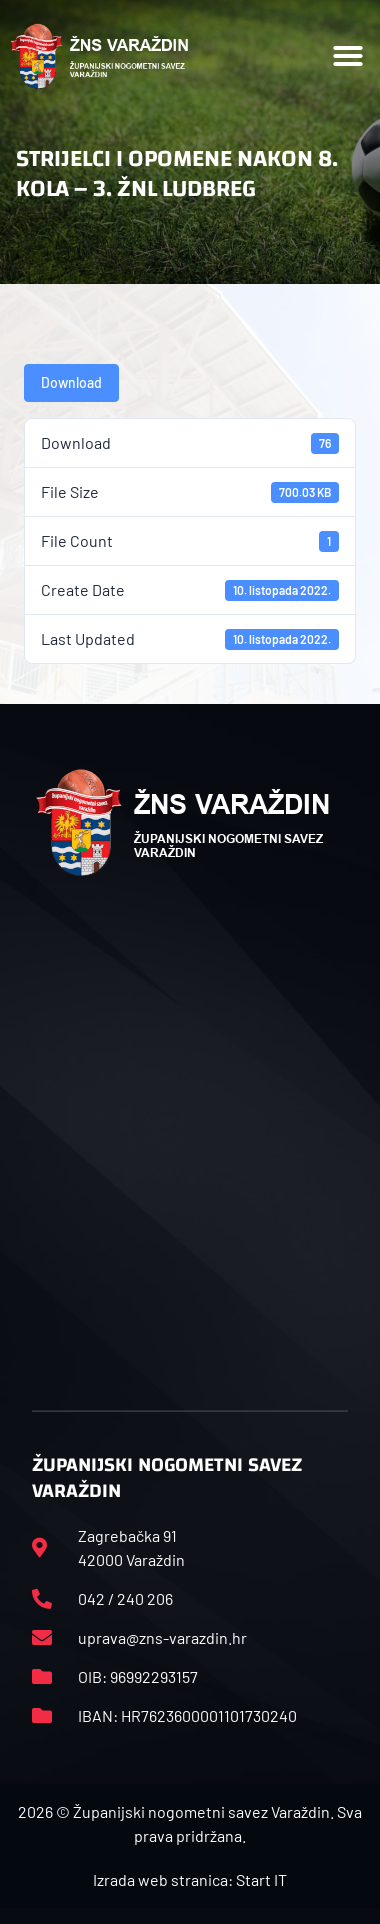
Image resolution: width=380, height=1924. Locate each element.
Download (71, 382)
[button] (348, 56)
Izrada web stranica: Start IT (190, 1879)
